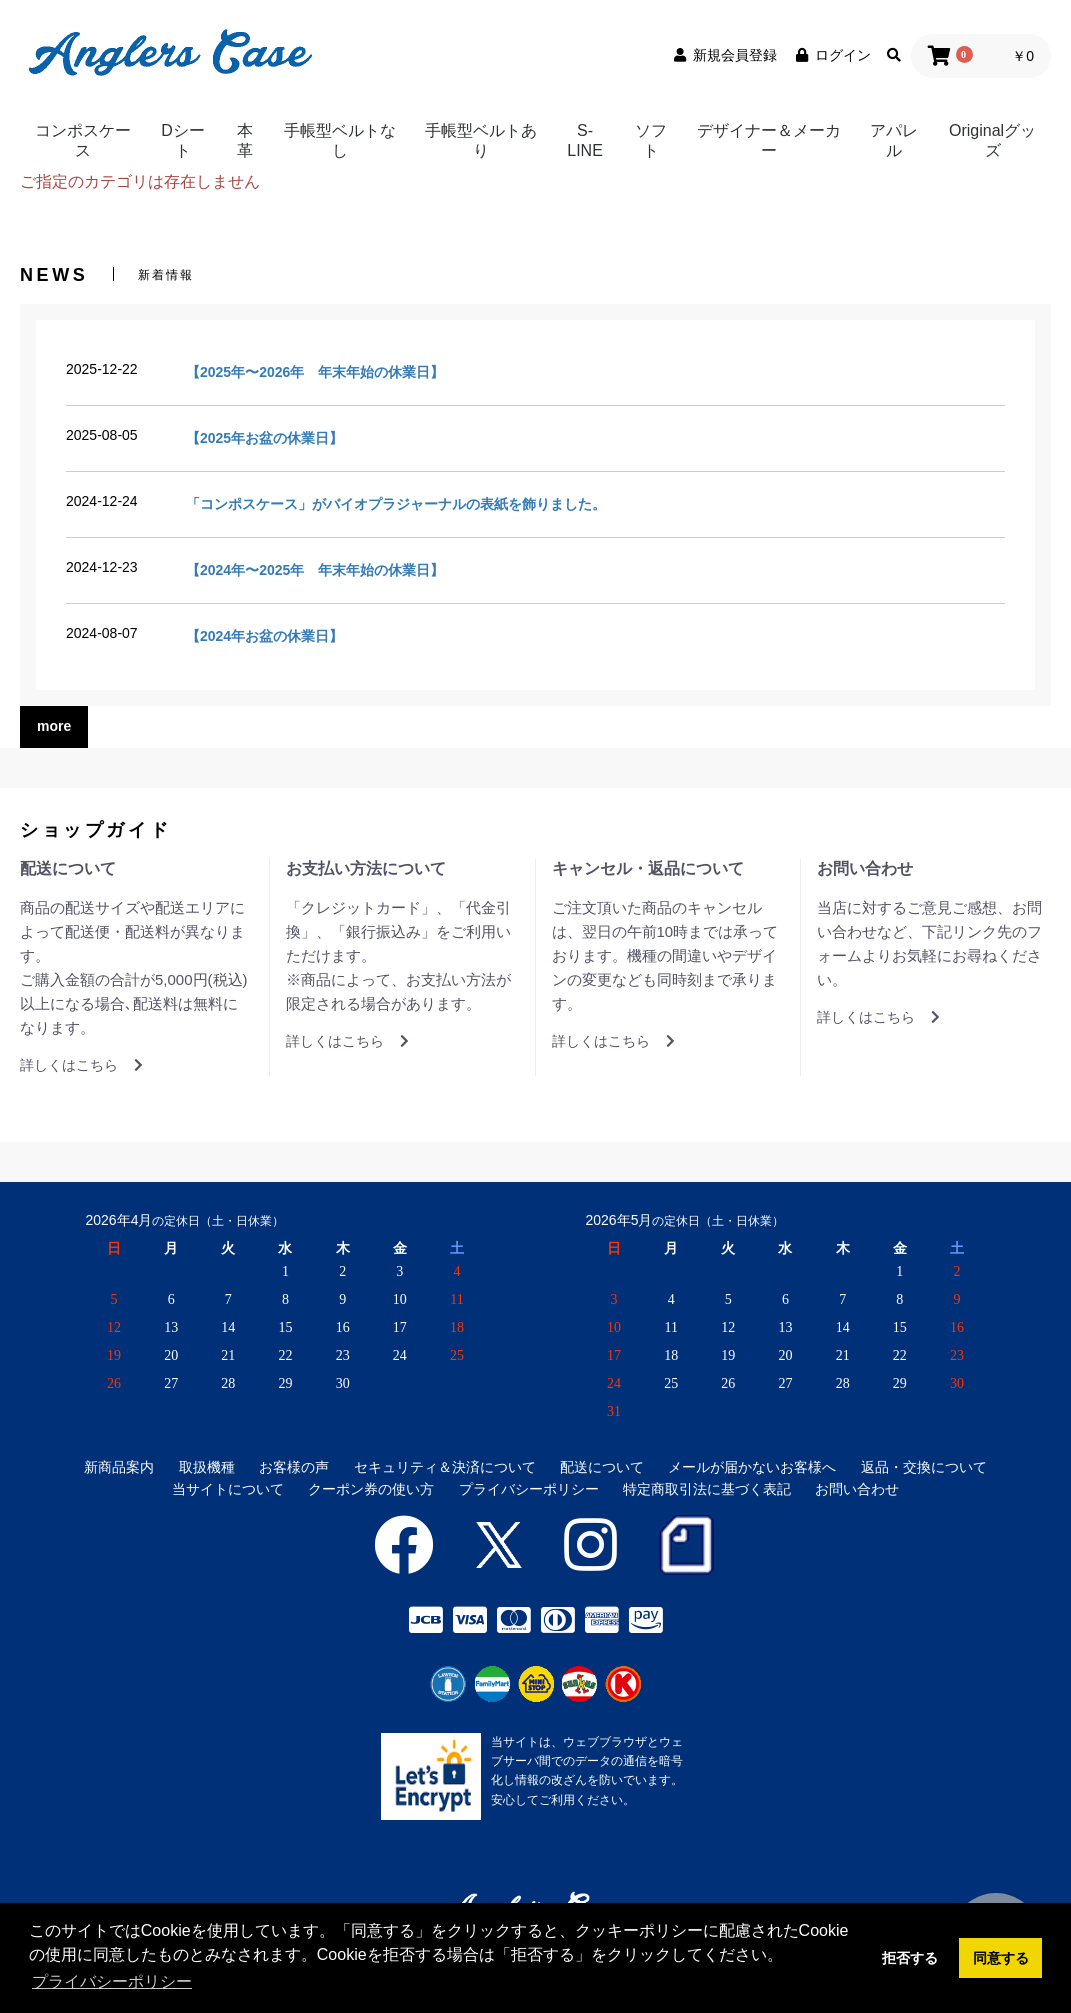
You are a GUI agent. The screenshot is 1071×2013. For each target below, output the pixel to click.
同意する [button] (1001, 1958)
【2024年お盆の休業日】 (264, 636)
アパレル (894, 140)
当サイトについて (228, 1489)
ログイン (832, 55)
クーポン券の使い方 (371, 1489)
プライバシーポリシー (529, 1489)
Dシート (183, 140)
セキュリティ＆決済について (445, 1467)
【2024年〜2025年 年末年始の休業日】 (315, 570)
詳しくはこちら (81, 1065)
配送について (602, 1467)
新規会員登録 (724, 55)
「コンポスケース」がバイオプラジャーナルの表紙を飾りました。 (396, 504)
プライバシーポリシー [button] (112, 1981)
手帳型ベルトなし (340, 140)
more (54, 726)
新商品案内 (119, 1467)
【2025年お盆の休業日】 (264, 438)
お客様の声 (294, 1467)
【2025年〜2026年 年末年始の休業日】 (315, 372)
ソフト (651, 140)
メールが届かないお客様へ (752, 1467)
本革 (245, 140)
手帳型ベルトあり (481, 140)
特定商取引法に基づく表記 (707, 1489)
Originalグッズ (992, 140)
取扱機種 (207, 1467)
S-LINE (585, 140)
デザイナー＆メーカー (769, 140)
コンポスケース (83, 140)
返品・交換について (924, 1467)
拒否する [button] (910, 1958)
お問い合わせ (857, 1489)
